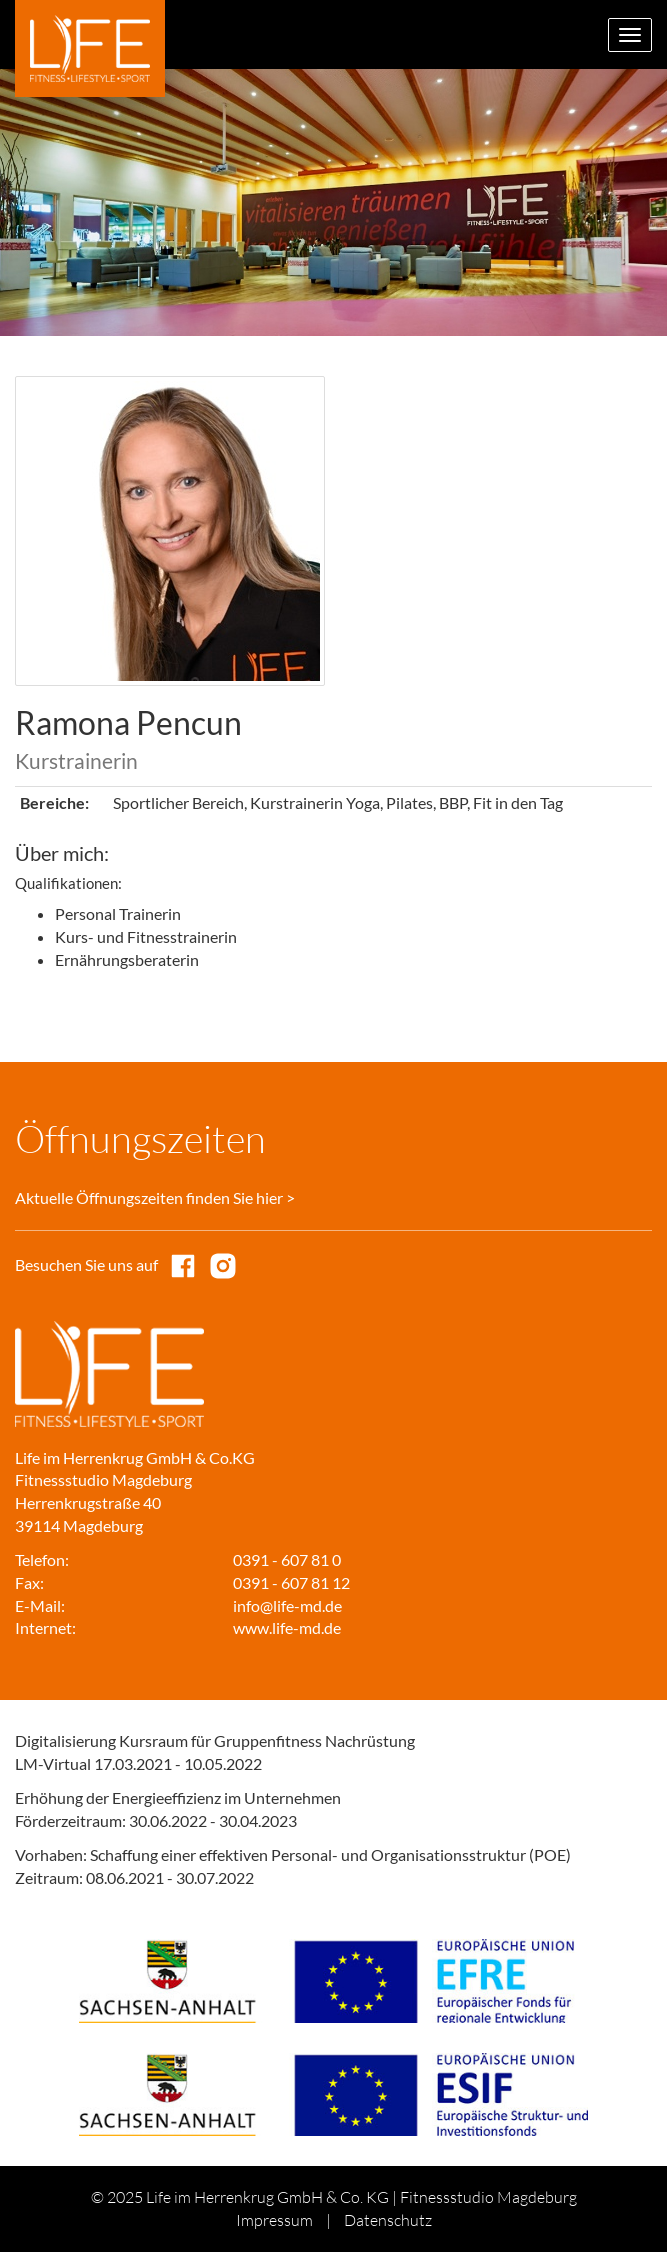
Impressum (274, 2220)
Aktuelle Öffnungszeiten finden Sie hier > (155, 1197)
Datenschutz (388, 2220)
